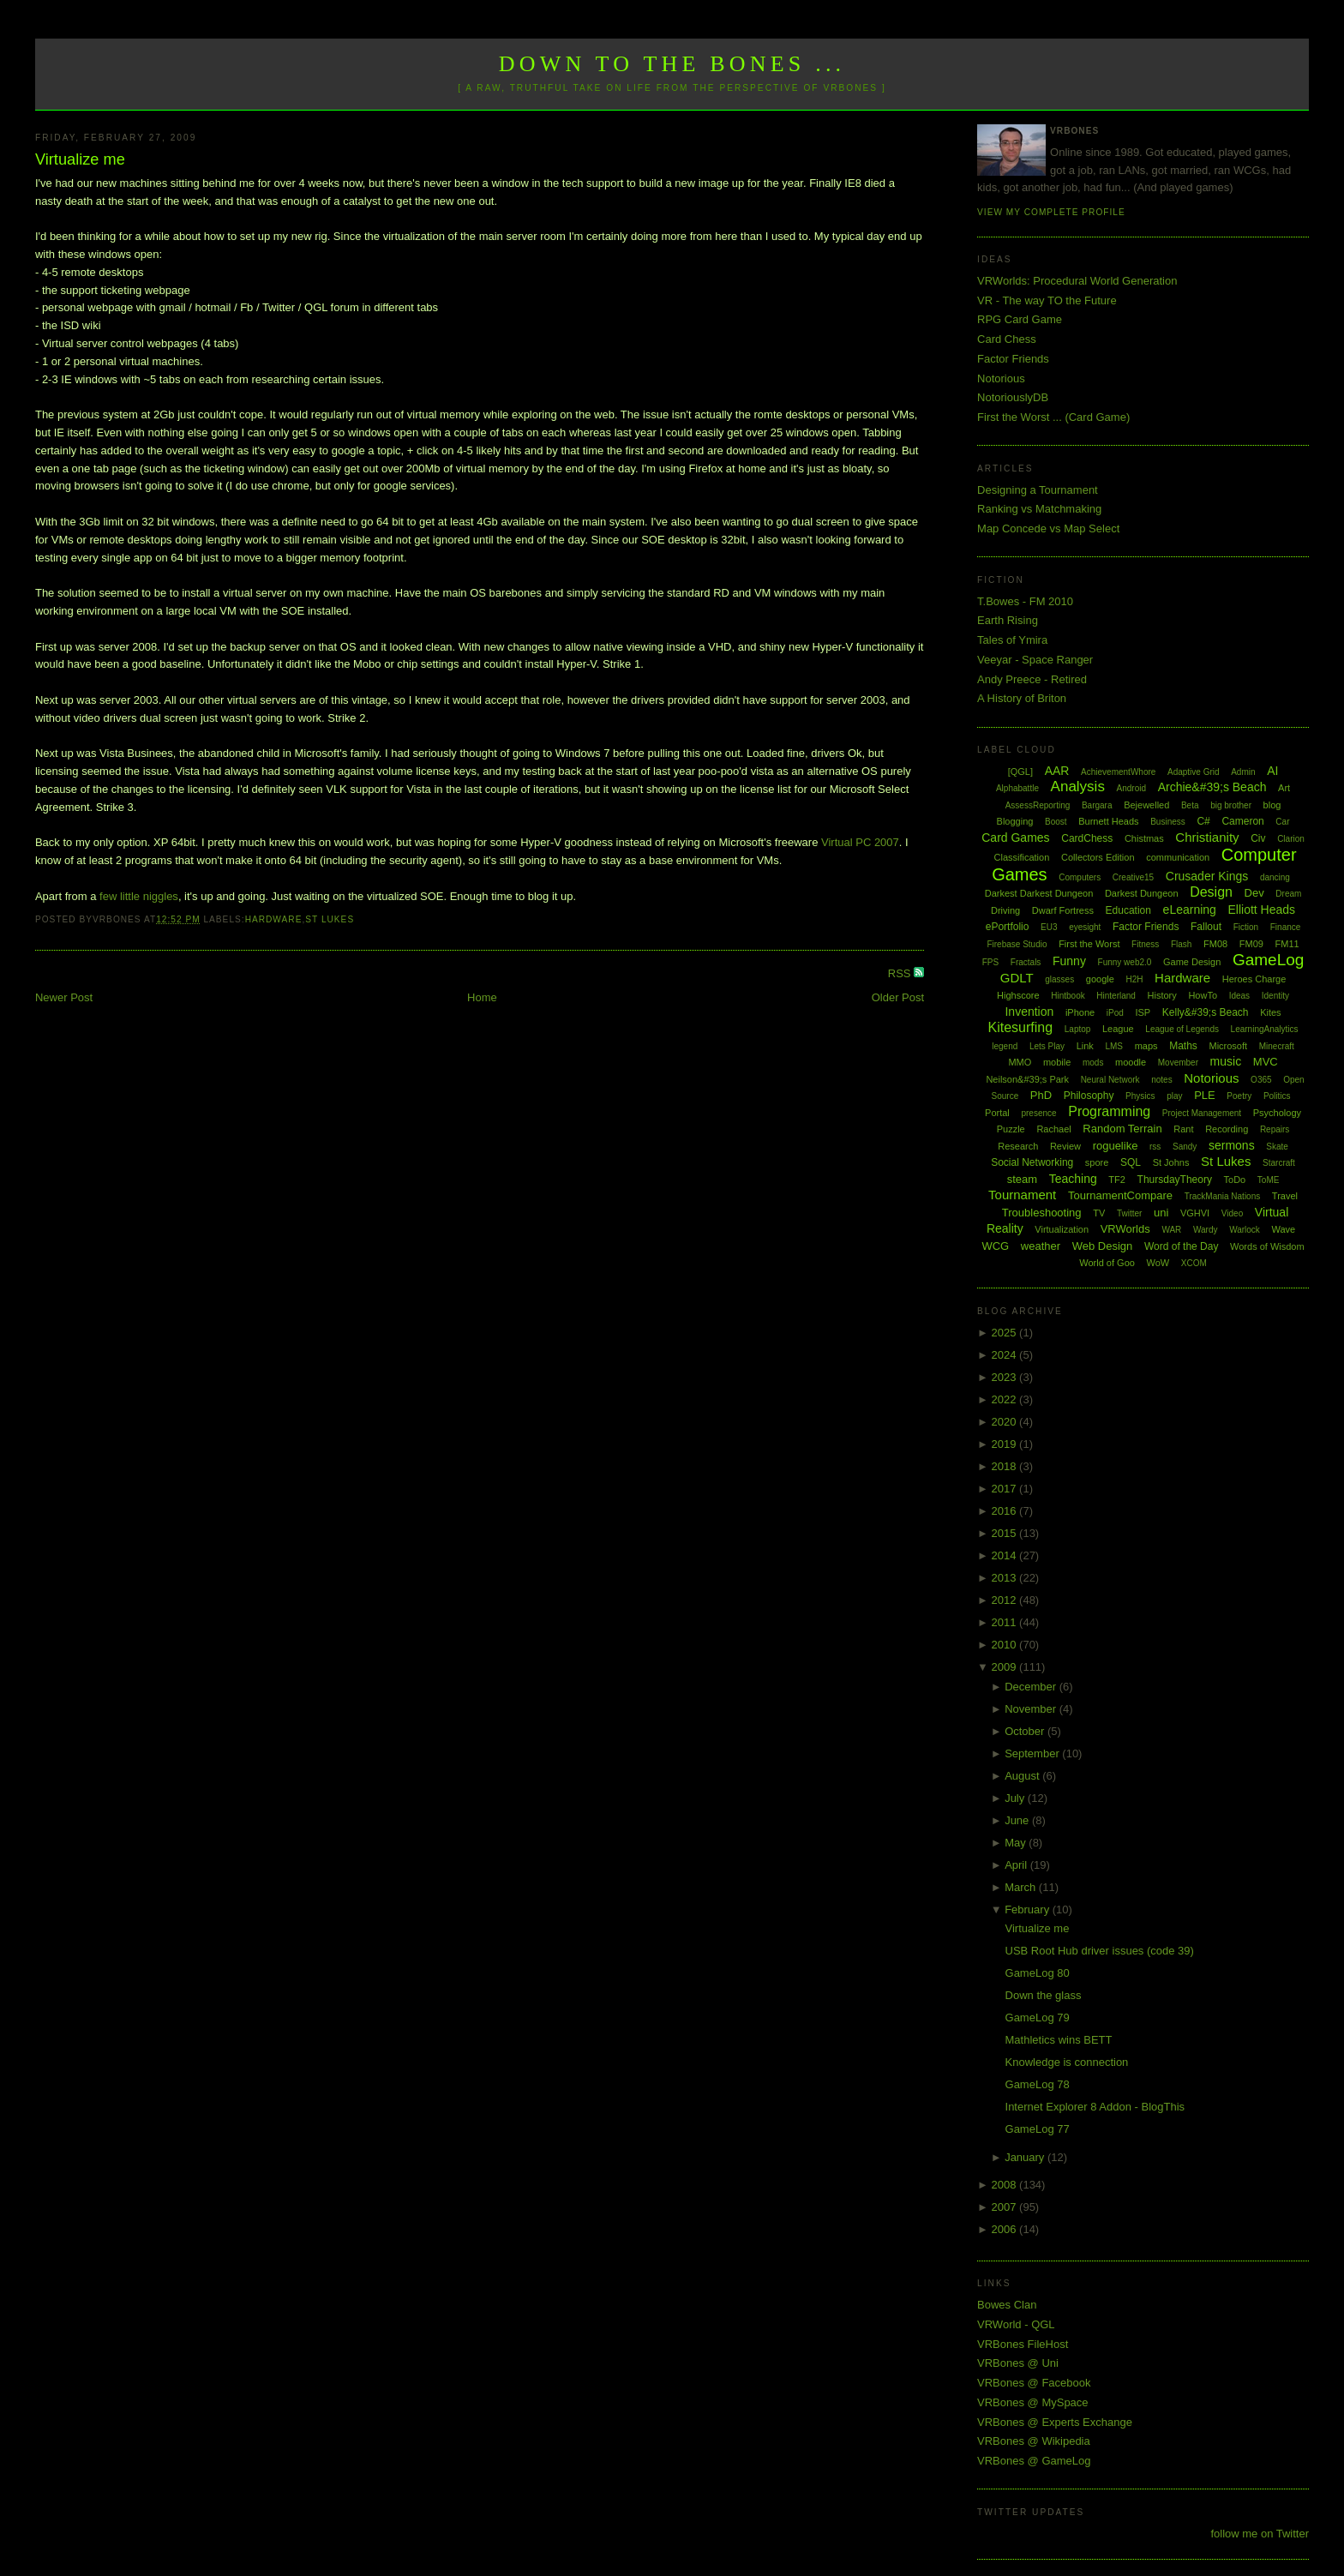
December (1032, 1686)
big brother (1230, 805)
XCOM (1194, 1263)
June (1018, 1820)
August (1023, 1775)
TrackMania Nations (1223, 1196)
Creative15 (1133, 877)
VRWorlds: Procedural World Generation (1077, 280)
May (1017, 1842)
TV (1099, 1213)
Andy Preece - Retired (1032, 679)
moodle (1130, 1062)
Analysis (1078, 786)
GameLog (1268, 960)
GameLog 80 (1037, 1973)
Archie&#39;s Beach (1212, 787)
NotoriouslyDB (1012, 397)
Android (1131, 788)
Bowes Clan (1006, 2304)
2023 (1006, 1377)
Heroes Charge (1254, 979)
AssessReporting (1038, 805)
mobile (1057, 1062)
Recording (1226, 1129)
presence (1038, 1113)
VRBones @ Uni (1018, 2363)
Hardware (274, 919)
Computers (1080, 877)
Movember (1178, 1062)
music (1226, 1061)
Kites (1270, 1012)
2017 (1006, 1488)
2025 (1006, 1332)
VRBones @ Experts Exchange (1054, 2422)
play (1174, 1096)
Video (1232, 1213)
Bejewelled (1146, 805)
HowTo (1202, 995)
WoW (1158, 1263)
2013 (1006, 1577)
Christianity (1207, 837)
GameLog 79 (1037, 2017)
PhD (1041, 1095)
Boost (1056, 821)
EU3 (1049, 927)
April (1017, 1864)
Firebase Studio (1017, 944)
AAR (1057, 771)
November (1032, 1708)
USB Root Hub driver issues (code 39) (1099, 1950)
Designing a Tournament (1037, 489)
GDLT (1017, 977)
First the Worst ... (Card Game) (1053, 417)
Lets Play (1047, 1046)
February (1029, 1909)
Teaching (1073, 1179)
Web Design (1102, 1246)
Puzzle (1011, 1129)
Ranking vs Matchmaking (1039, 508)
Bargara (1097, 805)
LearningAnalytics (1265, 1029)
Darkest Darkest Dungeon (1039, 893)
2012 (1006, 1600)
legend (1004, 1046)
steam (1022, 1179)
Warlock (1244, 1229)
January (1026, 2157)
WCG (995, 1246)
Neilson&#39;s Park (1027, 1079)
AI (1272, 771)
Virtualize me (80, 159)
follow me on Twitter (1259, 2533)
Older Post (898, 997)
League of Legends (1182, 1029)
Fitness (1145, 944)
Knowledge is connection (1067, 2062)
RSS (901, 973)
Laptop (1078, 1029)
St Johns (1171, 1162)
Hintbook (1067, 995)
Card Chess (1006, 339)
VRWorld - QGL (1016, 2324)
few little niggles (138, 896)
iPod (1115, 1013)
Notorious (1001, 378)
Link (1085, 1046)
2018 (1006, 1466)
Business (1167, 821)
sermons (1232, 1145)
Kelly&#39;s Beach (1205, 1012)
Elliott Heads (1262, 909)
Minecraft (1276, 1046)
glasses (1059, 979)
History (1162, 995)
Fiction (1245, 927)
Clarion (1291, 839)
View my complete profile (1051, 212)
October (1026, 1731)
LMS (1114, 1046)
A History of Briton (1021, 698)
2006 (1006, 2229)
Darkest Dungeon (1142, 893)
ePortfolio (1007, 927)
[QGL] (1020, 771)
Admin (1243, 772)
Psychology (1277, 1113)
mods (1093, 1062)
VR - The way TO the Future (1047, 300)
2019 (1006, 1444)
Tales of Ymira (1012, 639)
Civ (1258, 838)
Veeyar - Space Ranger (1035, 659)
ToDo (1235, 1179)
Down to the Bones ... (672, 63)
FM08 (1215, 944)
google (1100, 979)
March (1022, 1887)
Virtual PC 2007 (860, 842)
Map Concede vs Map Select (1048, 528)
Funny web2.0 (1125, 962)
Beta (1190, 805)
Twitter (1129, 1213)
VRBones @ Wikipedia (1033, 2441)
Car (1282, 821)
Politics (1277, 1096)
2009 (1006, 1666)
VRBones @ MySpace (1033, 2402)
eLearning (1189, 909)
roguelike (1115, 1145)
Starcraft (1279, 1163)
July (1016, 1798)
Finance (1285, 927)
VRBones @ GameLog (1033, 2460)
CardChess (1087, 838)
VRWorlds (1125, 1228)
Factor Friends (1013, 358)
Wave (1284, 1229)
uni (1161, 1212)
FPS (990, 962)
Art (1284, 788)
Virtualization (1062, 1229)
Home (482, 997)
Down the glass (1043, 1995)
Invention (1029, 1011)
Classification (1022, 857)
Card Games (1015, 837)
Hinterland (1116, 995)
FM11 (1287, 944)
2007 (1006, 2207)
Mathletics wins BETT (1059, 2039)
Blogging (1015, 821)
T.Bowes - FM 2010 (1025, 601)
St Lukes (329, 919)
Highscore (1018, 995)
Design (1211, 892)
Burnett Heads (1108, 821)
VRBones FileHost (1022, 2344)
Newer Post (64, 997)
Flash (1181, 944)
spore (1097, 1162)
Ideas (1239, 995)
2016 (1006, 1510)
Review (1065, 1146)
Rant (1183, 1129)
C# (1203, 821)
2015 (1006, 1533)
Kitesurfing (1020, 1027)
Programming (1109, 1111)
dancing (1275, 877)
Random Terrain (1122, 1128)
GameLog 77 (1037, 2129)
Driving (1005, 910)
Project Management (1201, 1113)
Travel (1285, 1196)
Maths (1183, 1046)
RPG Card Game (1019, 319)
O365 (1261, 1079)
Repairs (1274, 1129)
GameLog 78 (1037, 2084)
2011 (1006, 1622)
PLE (1204, 1095)
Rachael (1053, 1129)
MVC (1265, 1061)
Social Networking (1032, 1162)
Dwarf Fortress (1063, 910)
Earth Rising (1007, 620)
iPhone (1080, 1012)
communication (1177, 857)
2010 (1006, 1644)
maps (1146, 1046)
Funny (1069, 961)
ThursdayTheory (1174, 1180)
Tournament (1022, 1194)
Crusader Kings (1207, 876)
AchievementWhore (1118, 772)
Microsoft (1228, 1046)
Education (1128, 910)
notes (1161, 1079)
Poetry (1239, 1096)
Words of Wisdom (1267, 1246)
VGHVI (1194, 1213)
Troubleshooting (1042, 1212)
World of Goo (1107, 1263)
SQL (1130, 1162)
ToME (1268, 1180)
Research (1018, 1146)
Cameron (1242, 821)
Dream (1288, 893)
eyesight (1085, 927)
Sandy (1185, 1146)
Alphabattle (1017, 788)
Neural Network (1110, 1079)
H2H (1134, 979)
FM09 (1251, 944)
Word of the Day (1181, 1246)
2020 (1006, 1421)
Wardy (1205, 1229)
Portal (997, 1113)
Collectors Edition (1098, 857)
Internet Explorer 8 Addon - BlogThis (1095, 2106)
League (1118, 1029)
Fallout (1206, 927)
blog (1272, 805)
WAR (1171, 1229)
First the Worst (1089, 944)
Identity (1275, 995)
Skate (1277, 1146)
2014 (1006, 1555)
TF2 (1116, 1179)
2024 (1006, 1354)
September (1033, 1753)
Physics (1140, 1096)
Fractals (1026, 962)
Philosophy (1089, 1096)
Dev (1254, 892)
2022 (1006, 1399)
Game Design (1192, 962)
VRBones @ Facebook (1033, 2382)
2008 (1006, 2184)
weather (1040, 1246)
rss (1155, 1146)
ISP (1142, 1012)
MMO (1019, 1062)
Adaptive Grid (1193, 772)
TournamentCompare (1120, 1195)
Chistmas (1144, 838)
